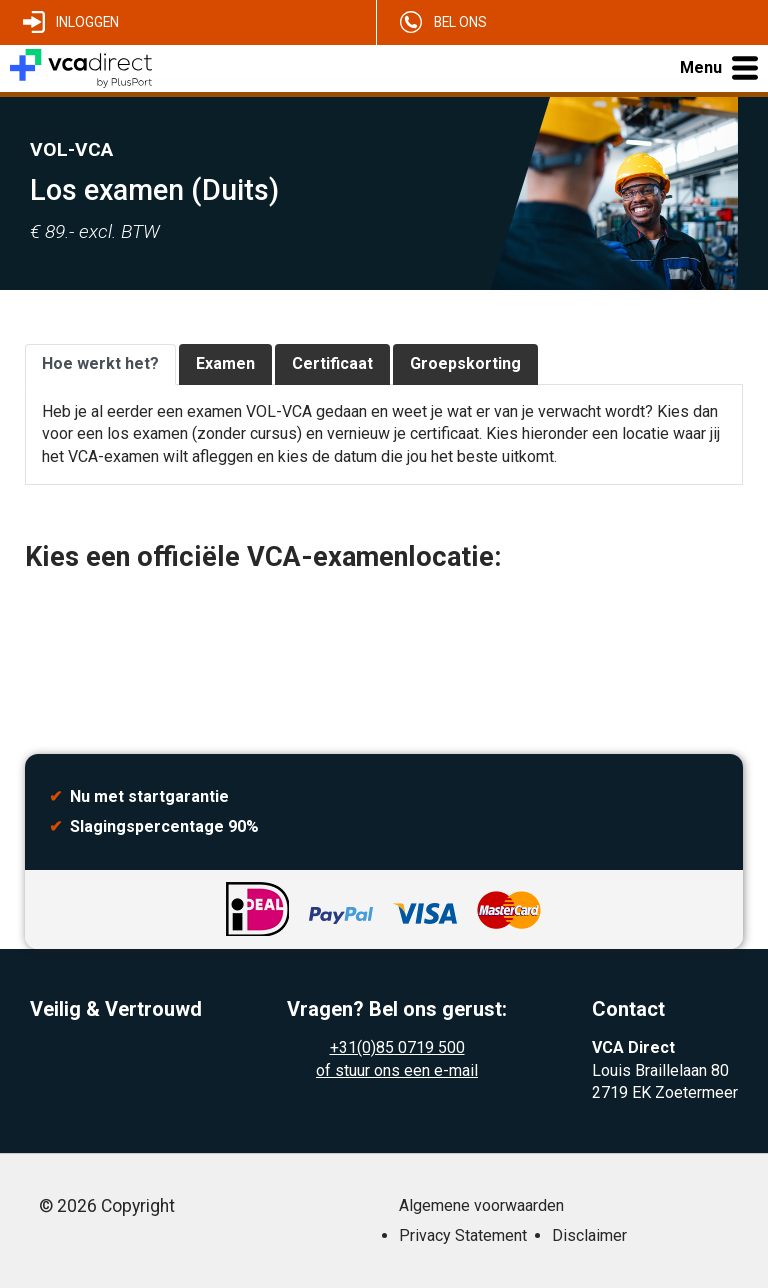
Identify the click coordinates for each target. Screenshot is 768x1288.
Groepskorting (465, 363)
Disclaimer (589, 1235)
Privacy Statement (463, 1235)
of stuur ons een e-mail (397, 1070)
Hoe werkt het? (100, 363)
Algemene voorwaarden (481, 1205)
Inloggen (87, 22)
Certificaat (332, 363)
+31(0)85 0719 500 (397, 1047)
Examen (225, 363)
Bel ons (460, 22)
